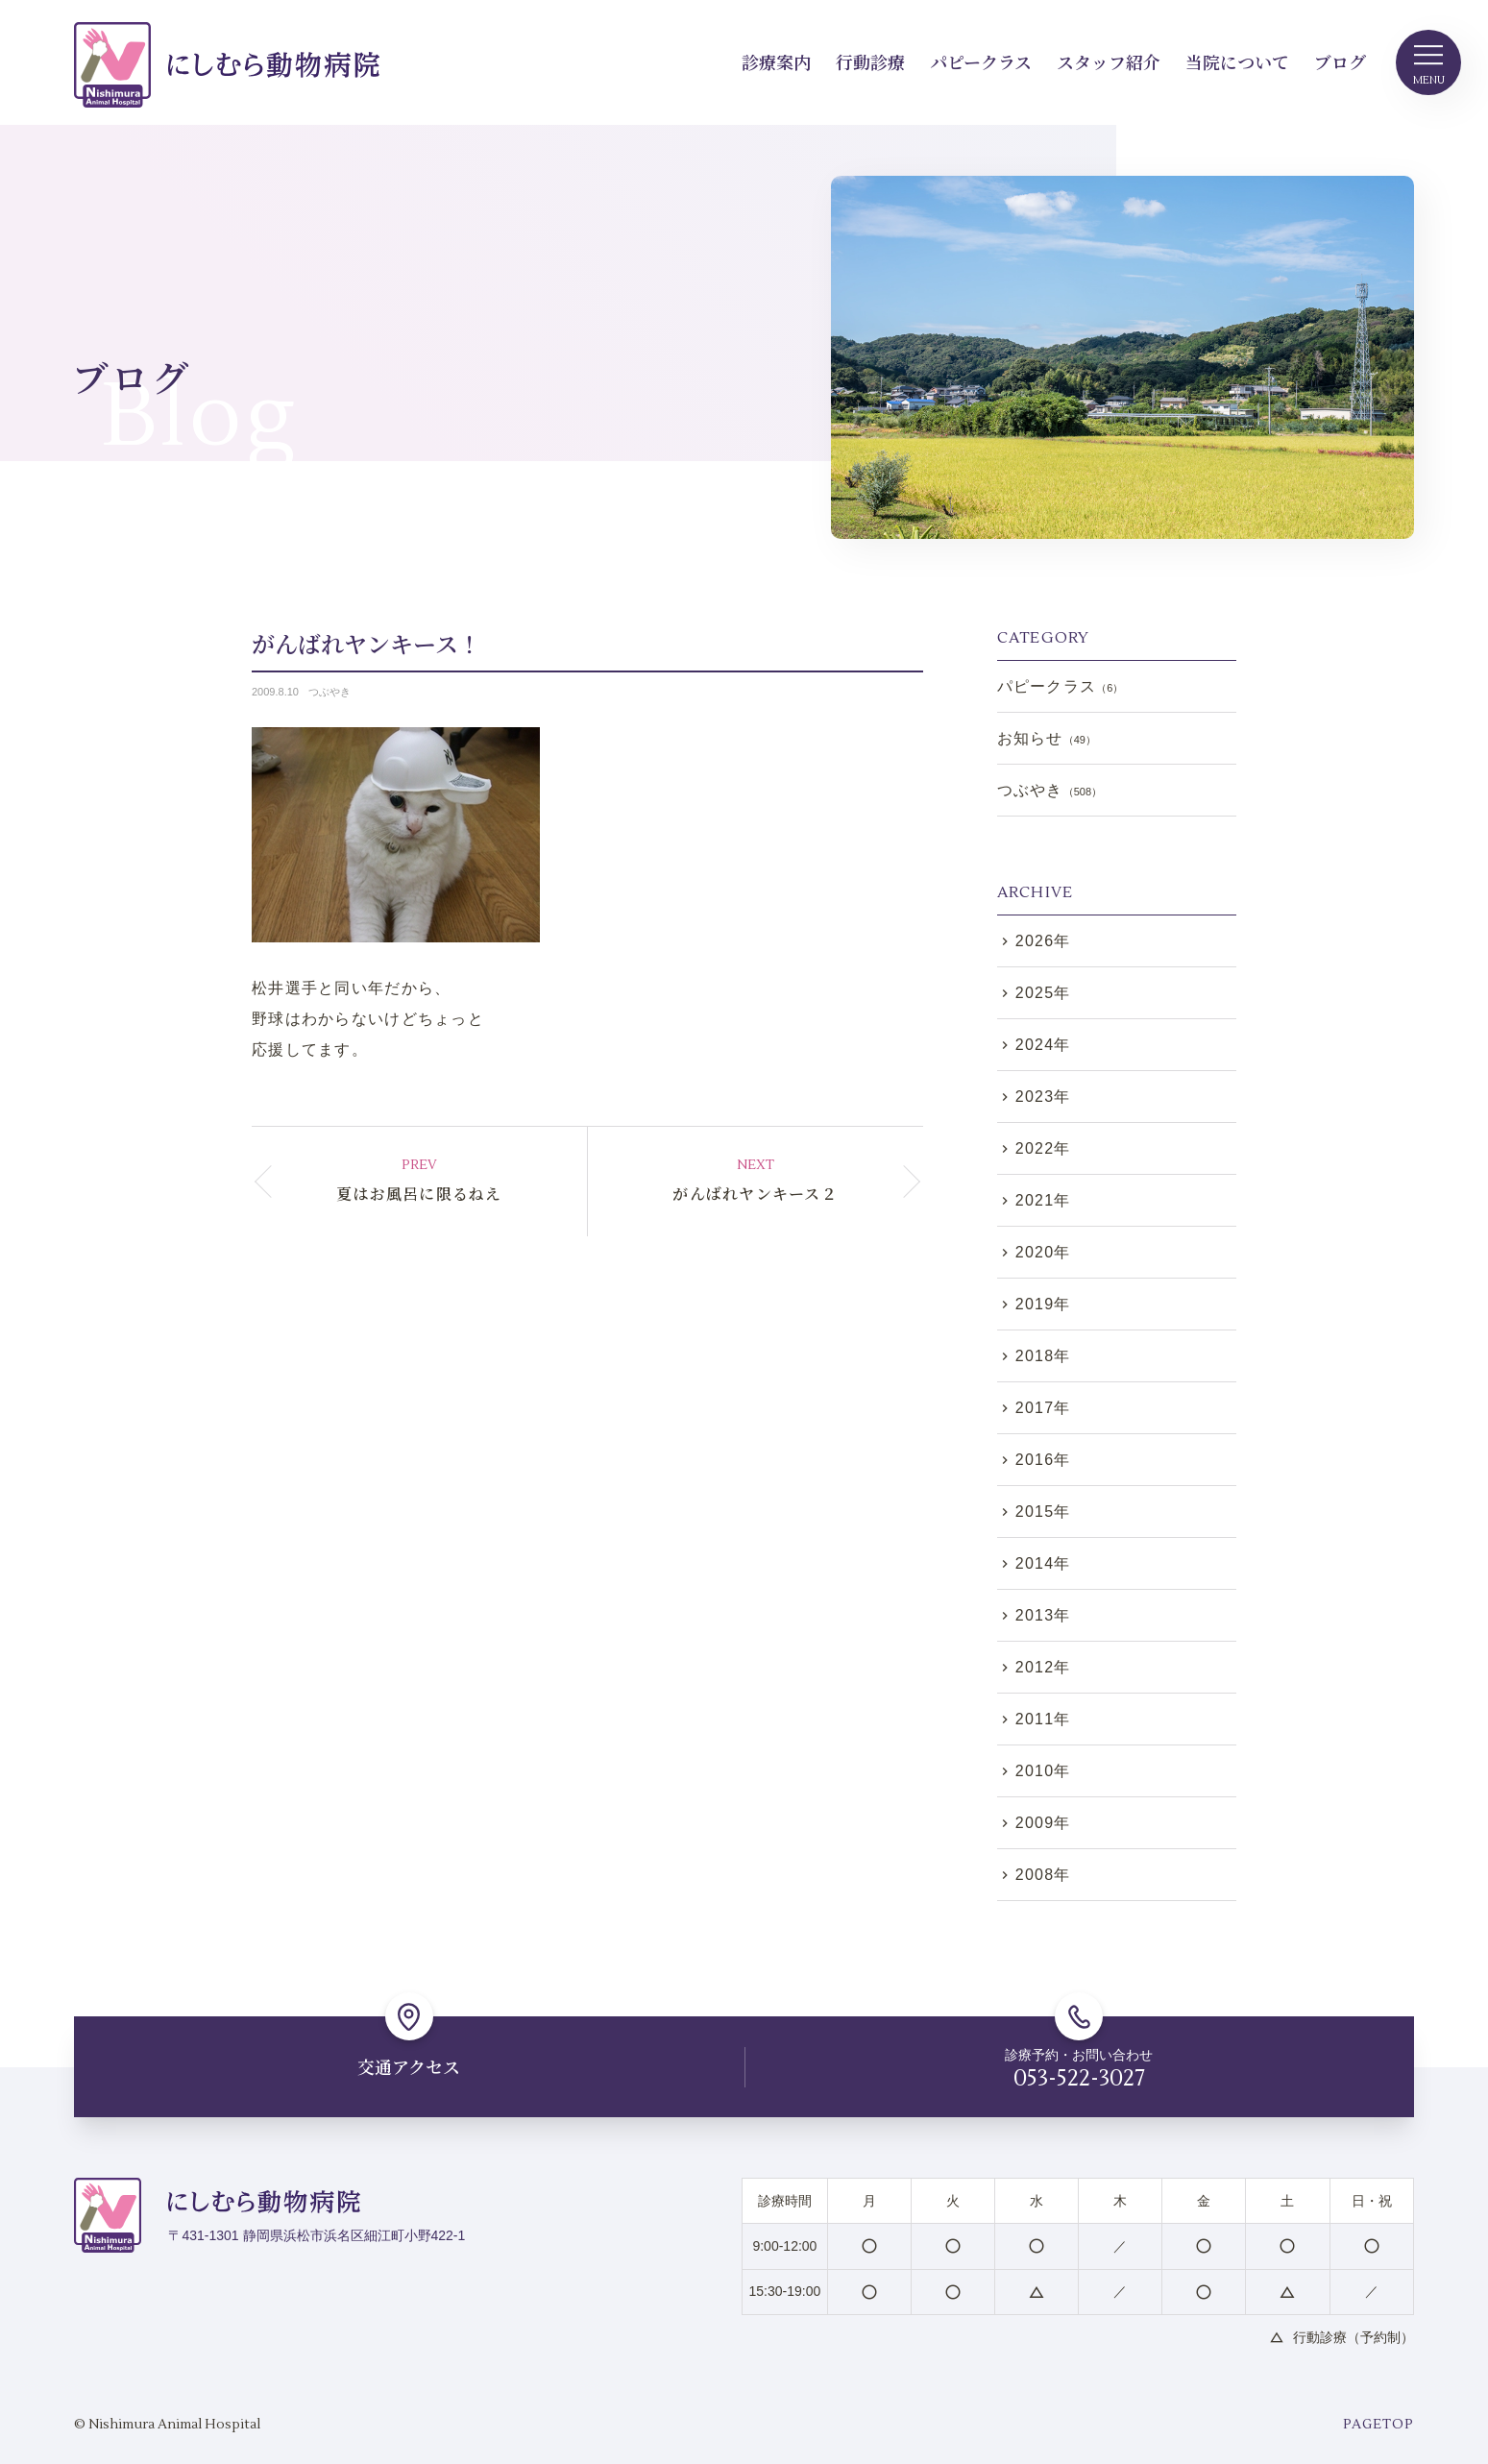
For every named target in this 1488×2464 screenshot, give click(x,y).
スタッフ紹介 (1108, 61)
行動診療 (870, 61)
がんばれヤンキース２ (755, 1194)
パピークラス (981, 61)
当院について (1237, 61)
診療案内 (776, 61)
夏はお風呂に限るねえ (419, 1194)
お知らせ (1046, 738)
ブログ (1340, 61)
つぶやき (329, 691)
